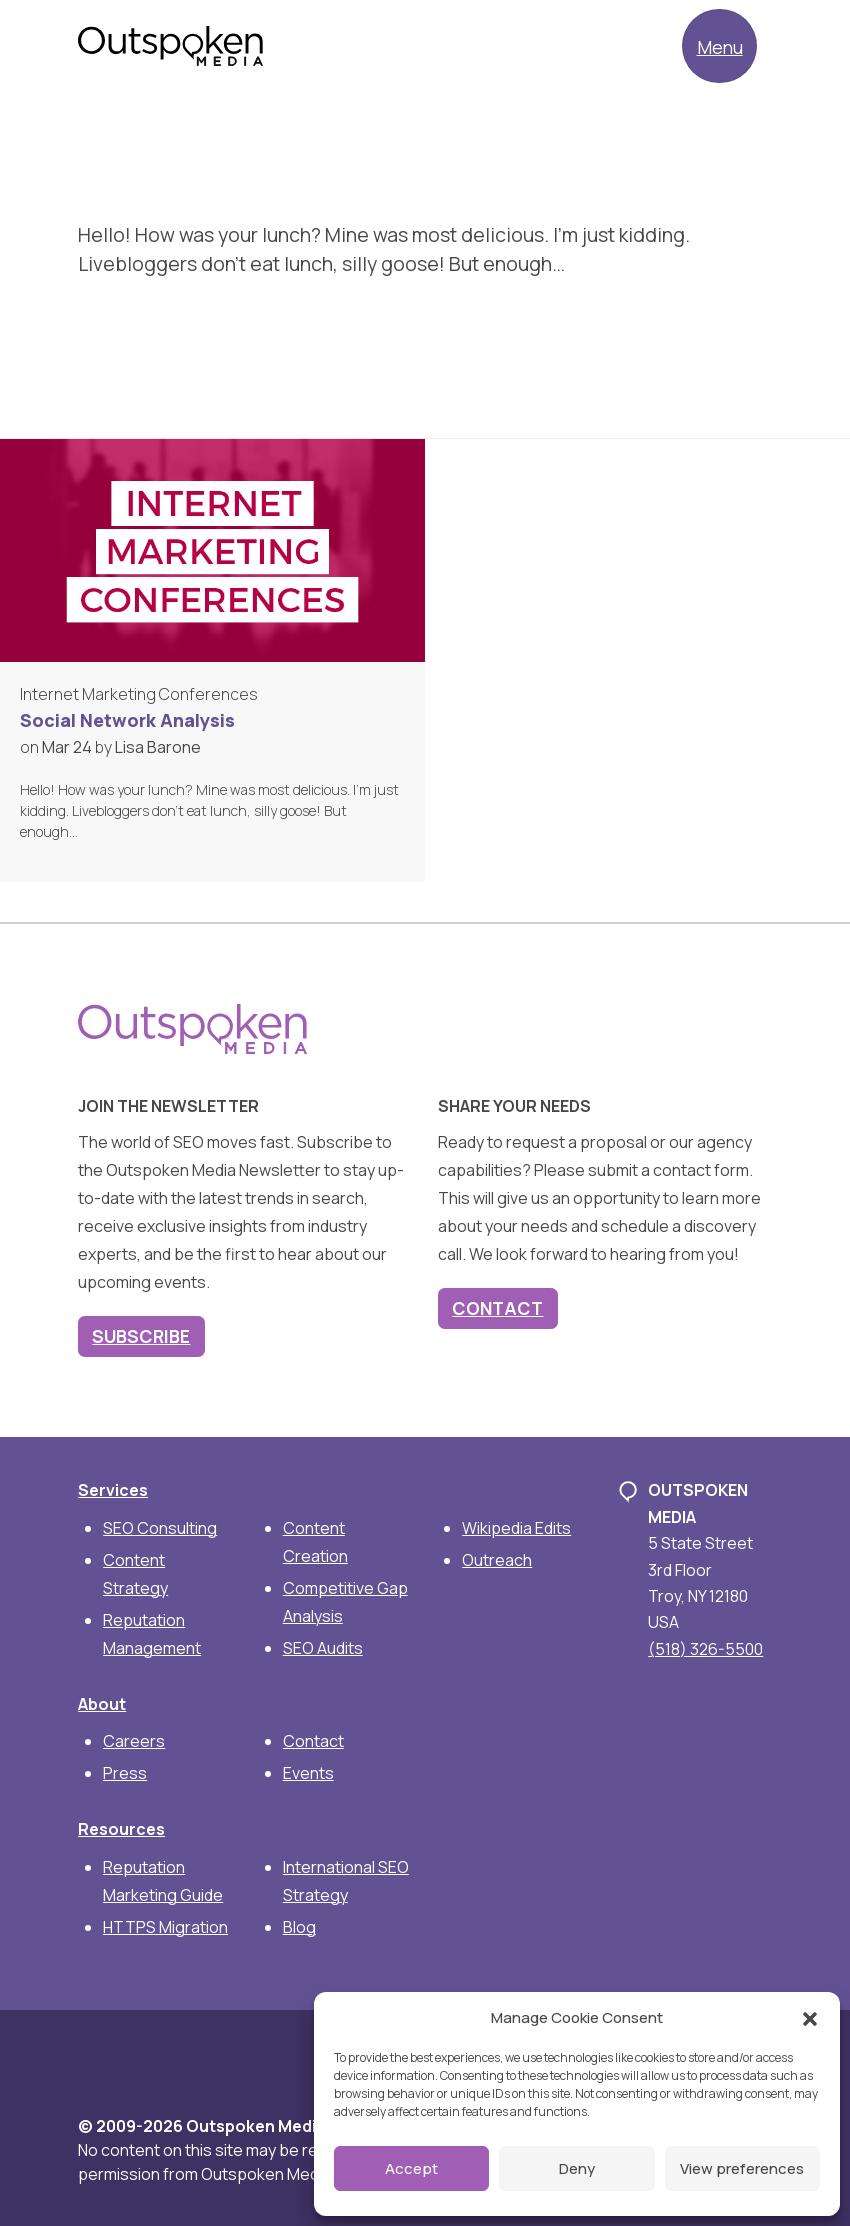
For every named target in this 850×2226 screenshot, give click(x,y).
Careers (134, 1741)
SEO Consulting (160, 1528)
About (102, 1704)
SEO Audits (323, 1648)
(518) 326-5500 (705, 1649)
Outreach (497, 1560)
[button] (810, 2018)
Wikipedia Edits (516, 1528)
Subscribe (141, 1336)
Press (125, 1773)
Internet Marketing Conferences (139, 694)
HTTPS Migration (165, 1927)
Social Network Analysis (127, 720)
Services (113, 1490)
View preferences (742, 2168)
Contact (497, 1308)
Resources (121, 1829)
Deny (577, 2168)
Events (308, 1773)
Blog (299, 1927)
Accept (411, 2168)
